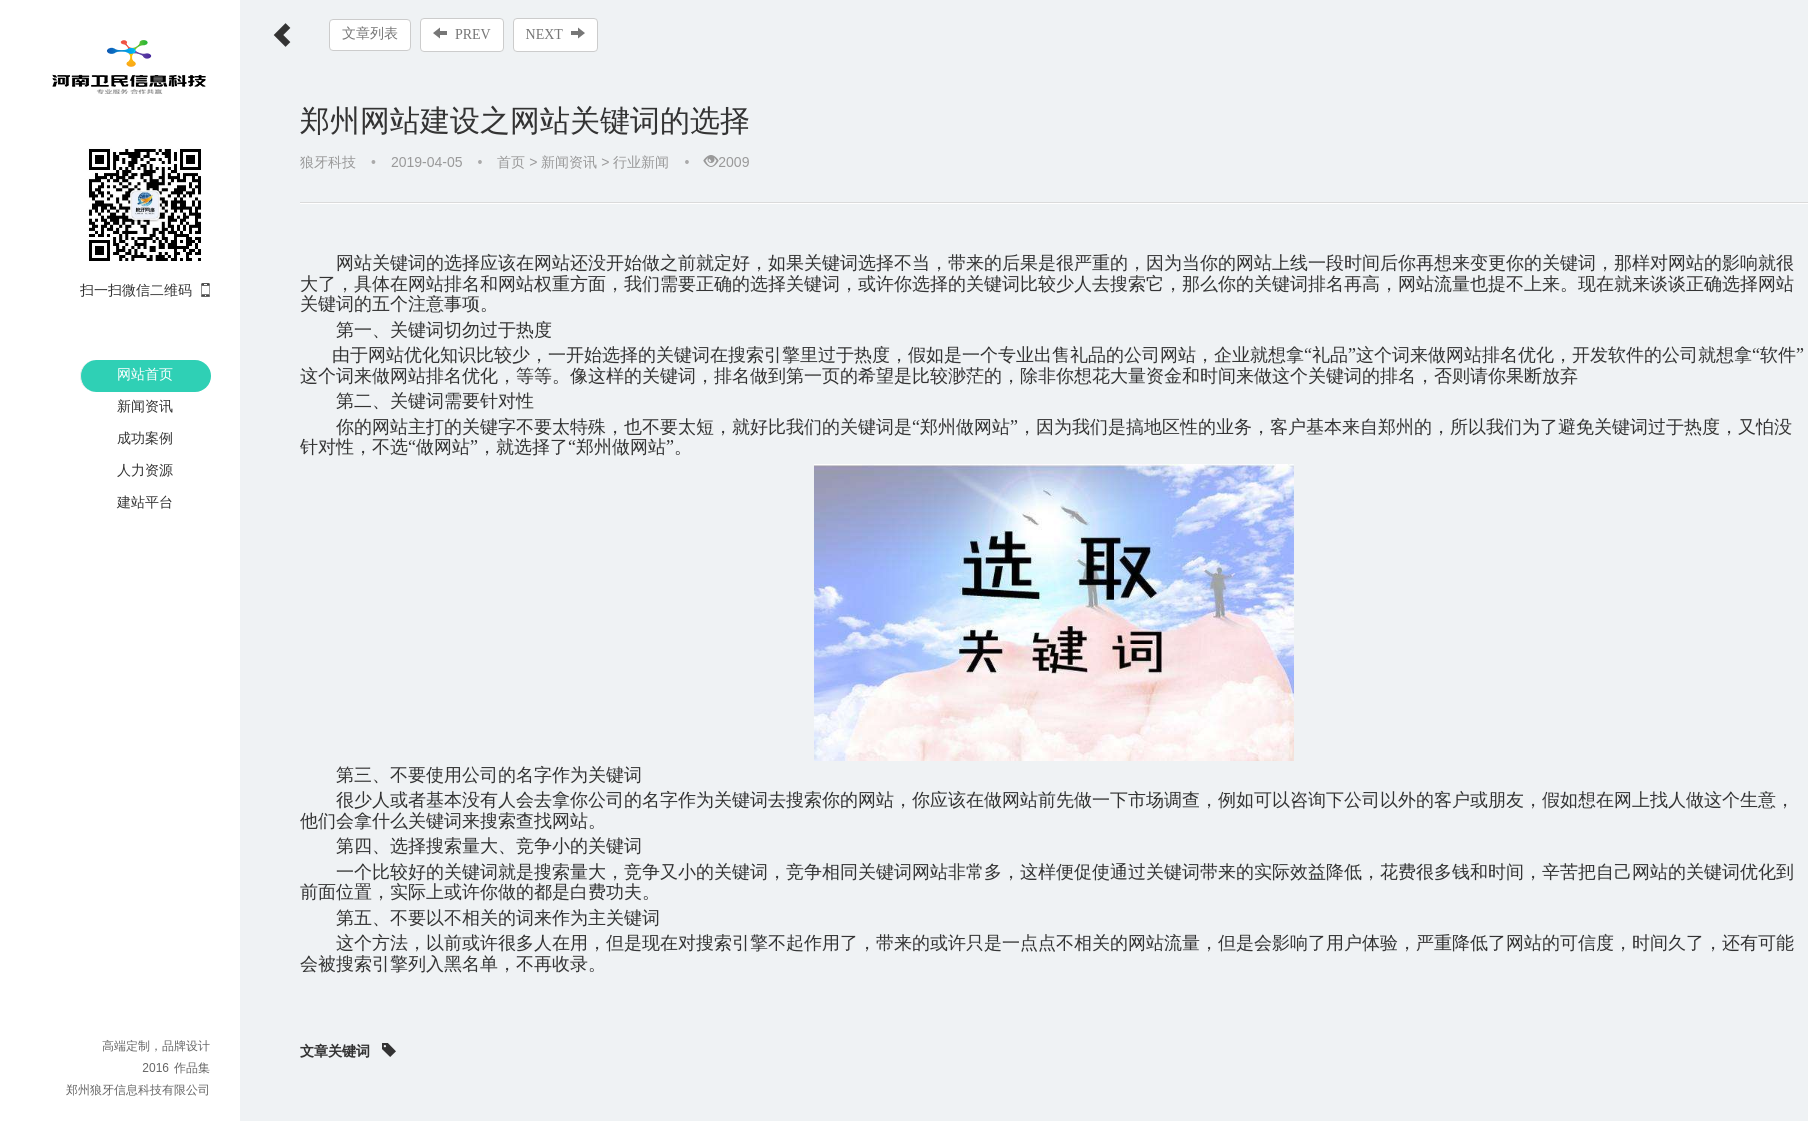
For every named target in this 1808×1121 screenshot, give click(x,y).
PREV (462, 34)
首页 (511, 162)
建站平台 (145, 502)
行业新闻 (641, 162)
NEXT (555, 34)
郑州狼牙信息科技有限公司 (138, 1090)
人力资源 (145, 470)
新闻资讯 (145, 406)
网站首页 (145, 374)
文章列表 (370, 33)
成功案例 (145, 438)
